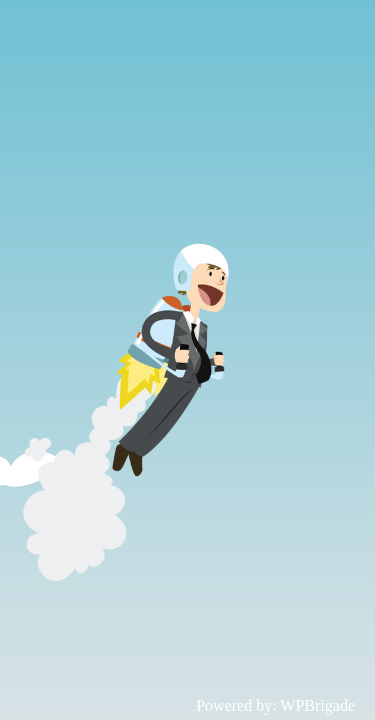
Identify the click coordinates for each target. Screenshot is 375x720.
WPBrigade (317, 705)
